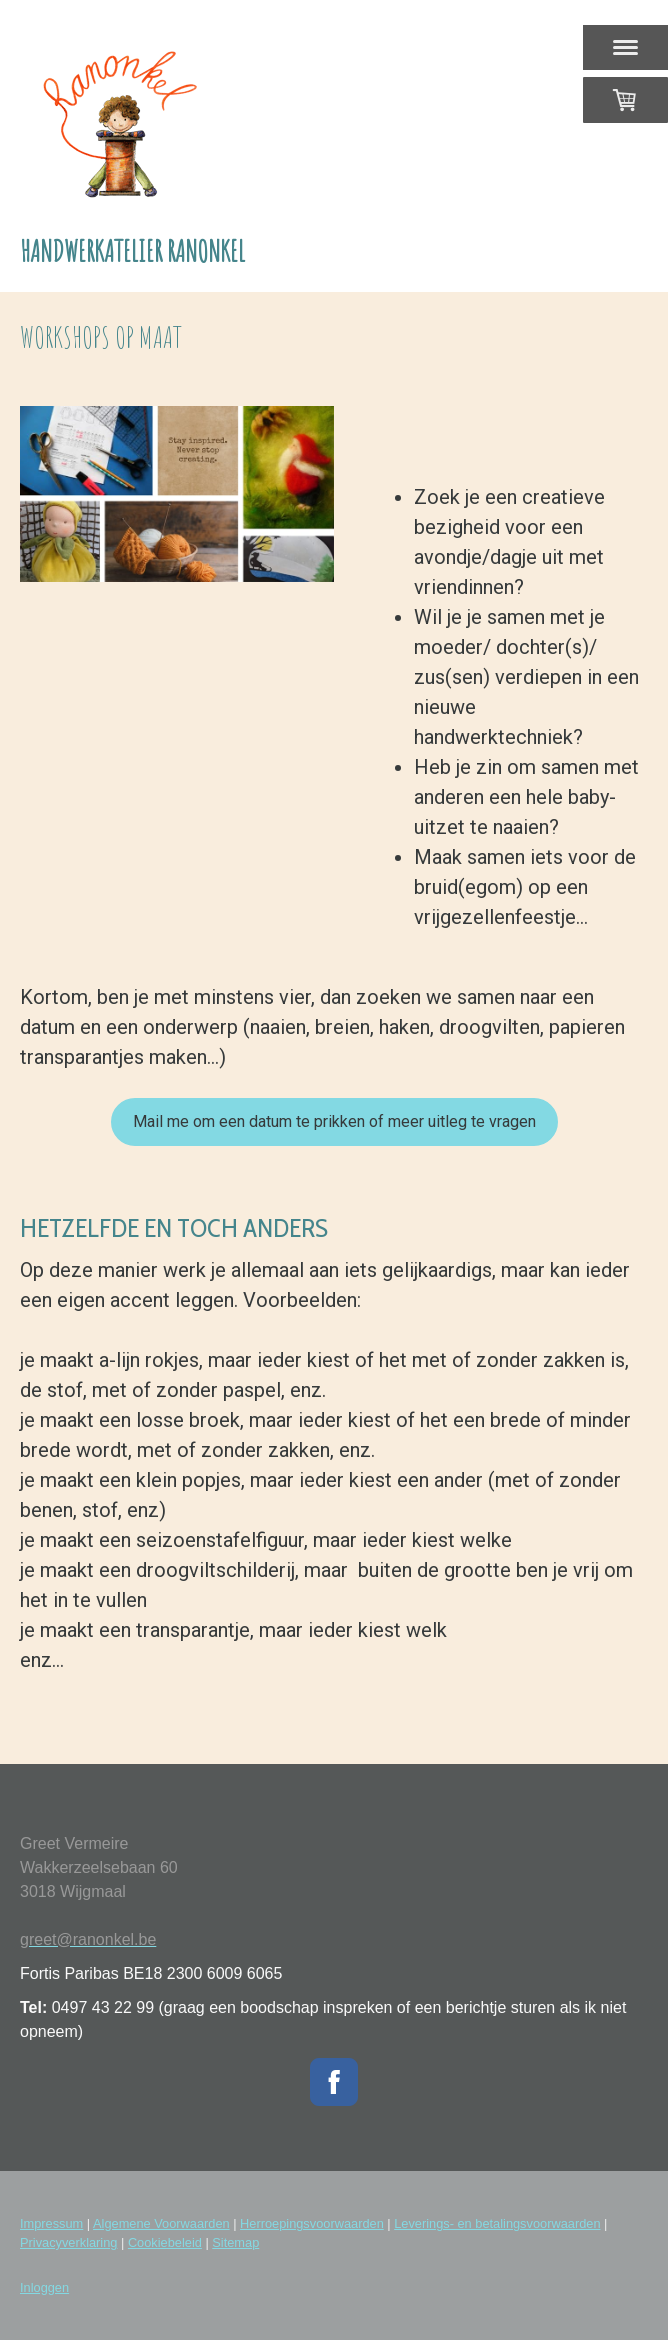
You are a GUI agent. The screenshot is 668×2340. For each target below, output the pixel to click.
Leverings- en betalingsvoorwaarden (497, 2223)
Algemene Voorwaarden (161, 2223)
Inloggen (44, 2287)
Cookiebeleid (165, 2242)
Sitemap (235, 2242)
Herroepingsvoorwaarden (312, 2223)
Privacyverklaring (68, 2242)
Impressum (51, 2223)
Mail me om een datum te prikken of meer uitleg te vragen (334, 1121)
